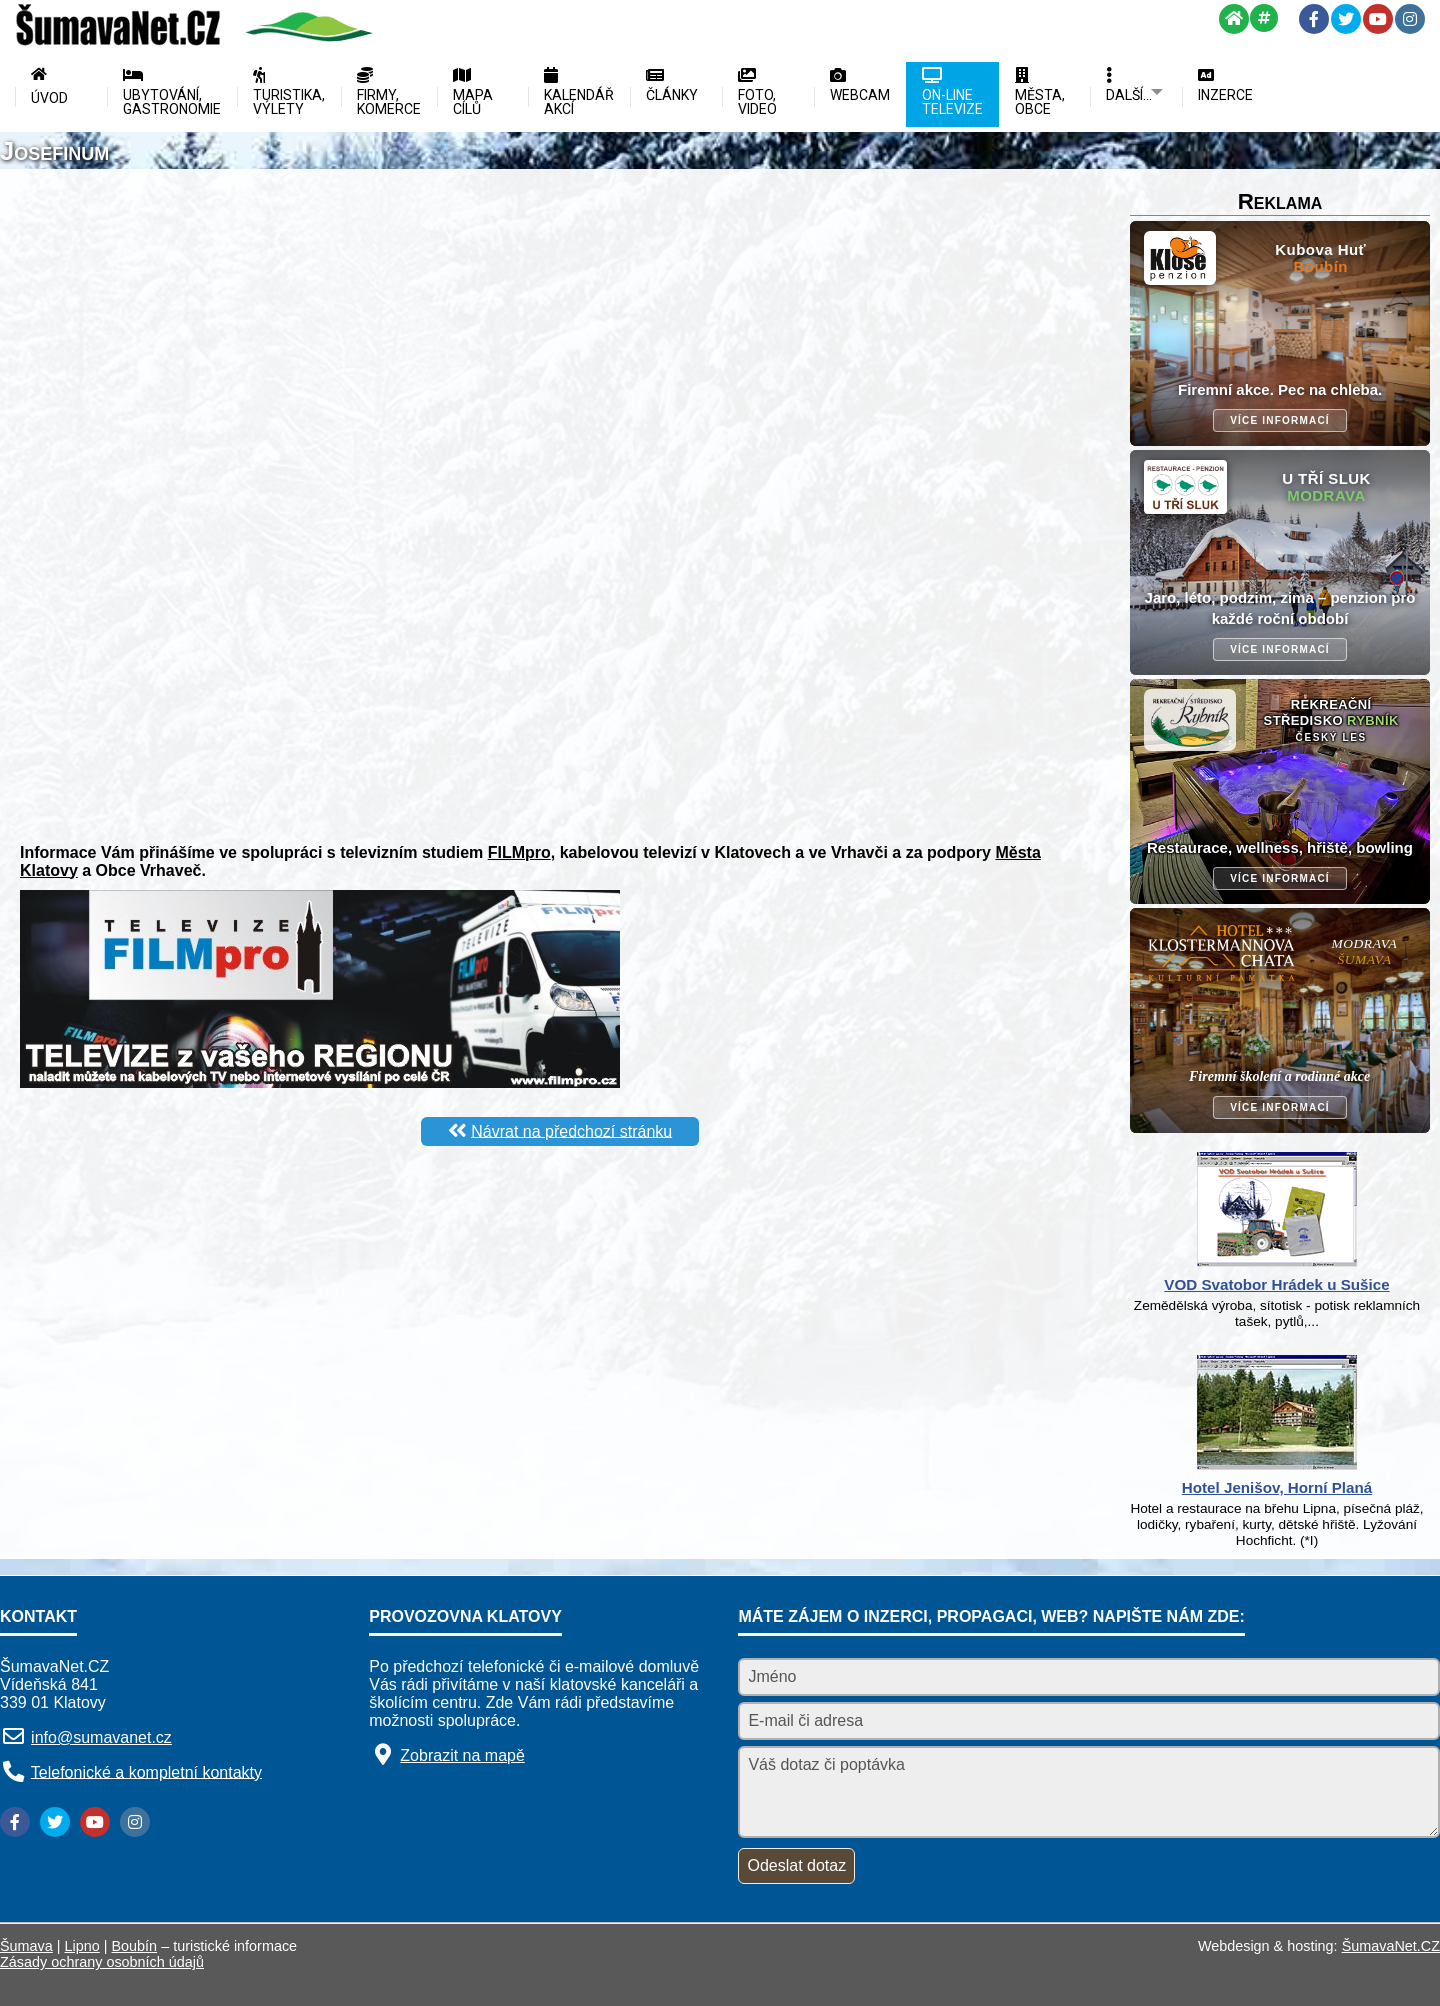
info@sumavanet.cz (101, 1737)
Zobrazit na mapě (462, 1755)
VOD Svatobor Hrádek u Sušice (1276, 1284)
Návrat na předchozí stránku (571, 1130)
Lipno (82, 1946)
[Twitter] (1346, 19)
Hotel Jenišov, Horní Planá (1277, 1487)
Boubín (135, 1946)
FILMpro (519, 852)
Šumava (26, 1946)
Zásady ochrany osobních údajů (102, 1962)
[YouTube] (1378, 19)
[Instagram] (1410, 19)
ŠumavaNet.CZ (1391, 1946)
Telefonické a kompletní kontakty (146, 1771)
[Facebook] (1314, 19)
